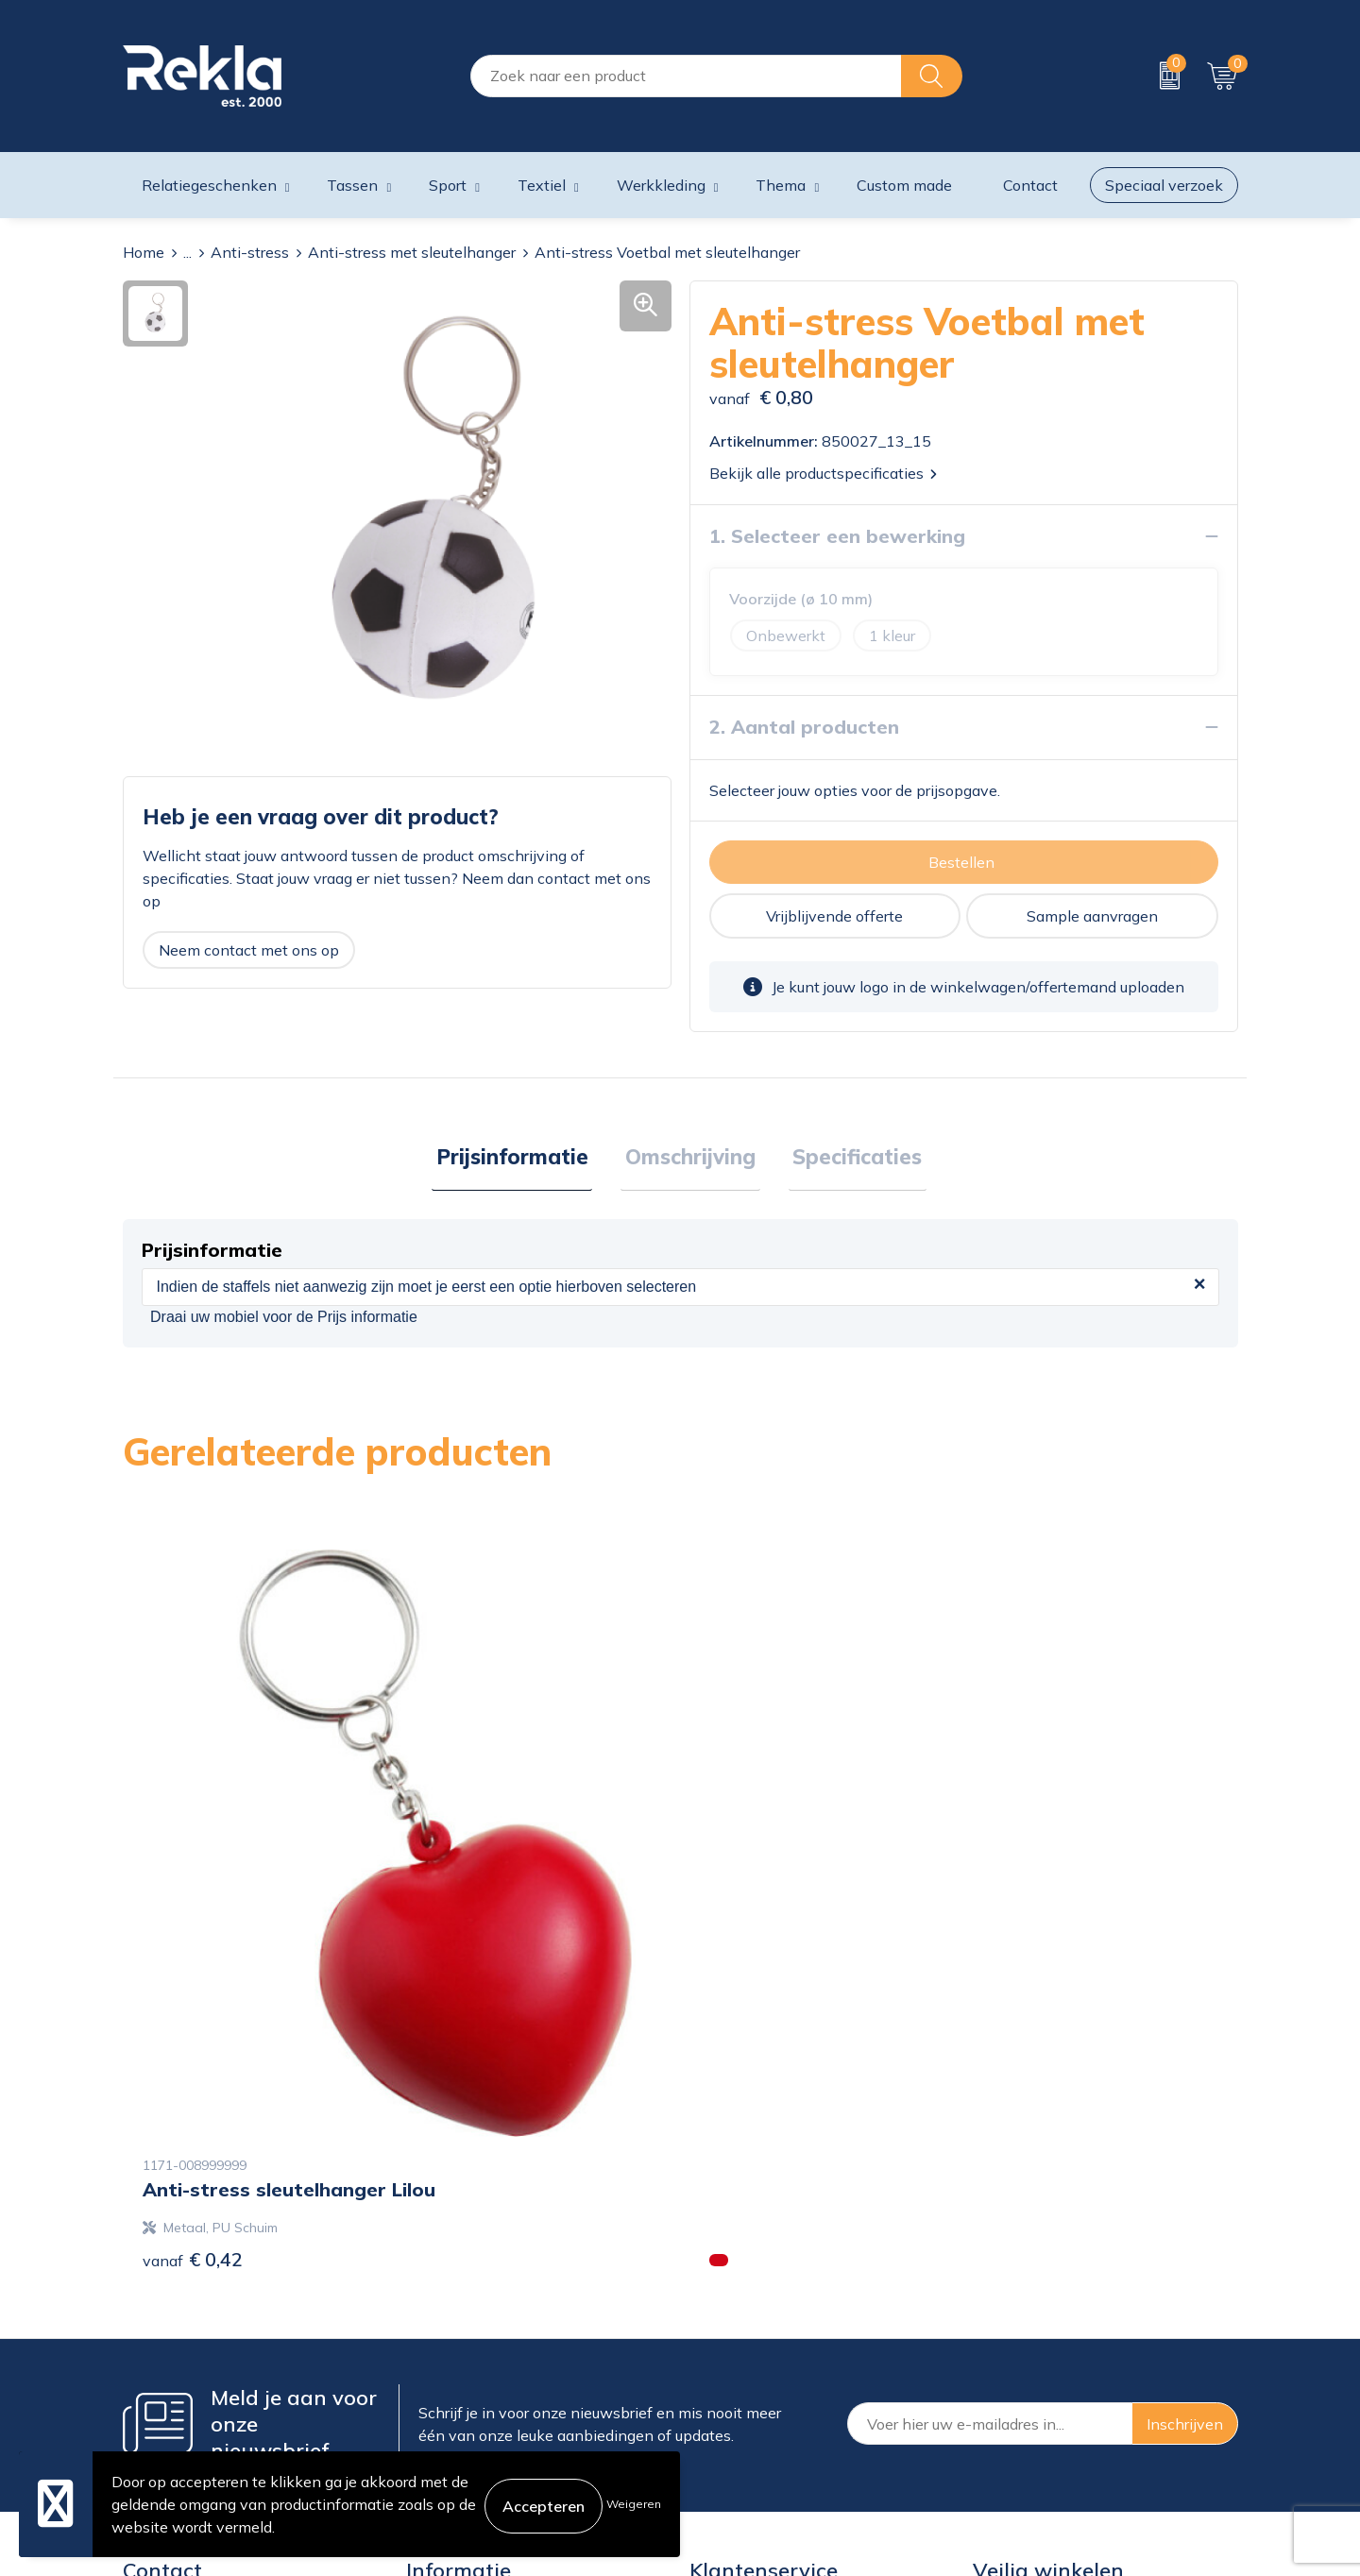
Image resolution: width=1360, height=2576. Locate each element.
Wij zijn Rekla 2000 (475, 2352)
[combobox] (686, 76)
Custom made (904, 185)
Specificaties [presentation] (848, 1158)
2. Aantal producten (804, 726)
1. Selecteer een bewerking (837, 536)
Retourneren (732, 2382)
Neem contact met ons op (249, 950)
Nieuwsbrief (448, 2382)
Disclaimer (1009, 2352)
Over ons (437, 2291)
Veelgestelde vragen (477, 2412)
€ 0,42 (193, 1944)
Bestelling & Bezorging (768, 2322)
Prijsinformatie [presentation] (521, 1158)
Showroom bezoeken (480, 2442)
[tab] (521, 1159)
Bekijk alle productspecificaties (823, 473)
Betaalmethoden (748, 2352)
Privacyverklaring (1033, 2322)
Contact (716, 2291)
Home (143, 252)
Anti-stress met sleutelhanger (412, 252)
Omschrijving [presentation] (690, 1158)
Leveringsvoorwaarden (1052, 2382)
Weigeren (633, 2504)
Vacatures (440, 2322)
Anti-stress (250, 252)
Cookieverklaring (1031, 2291)
